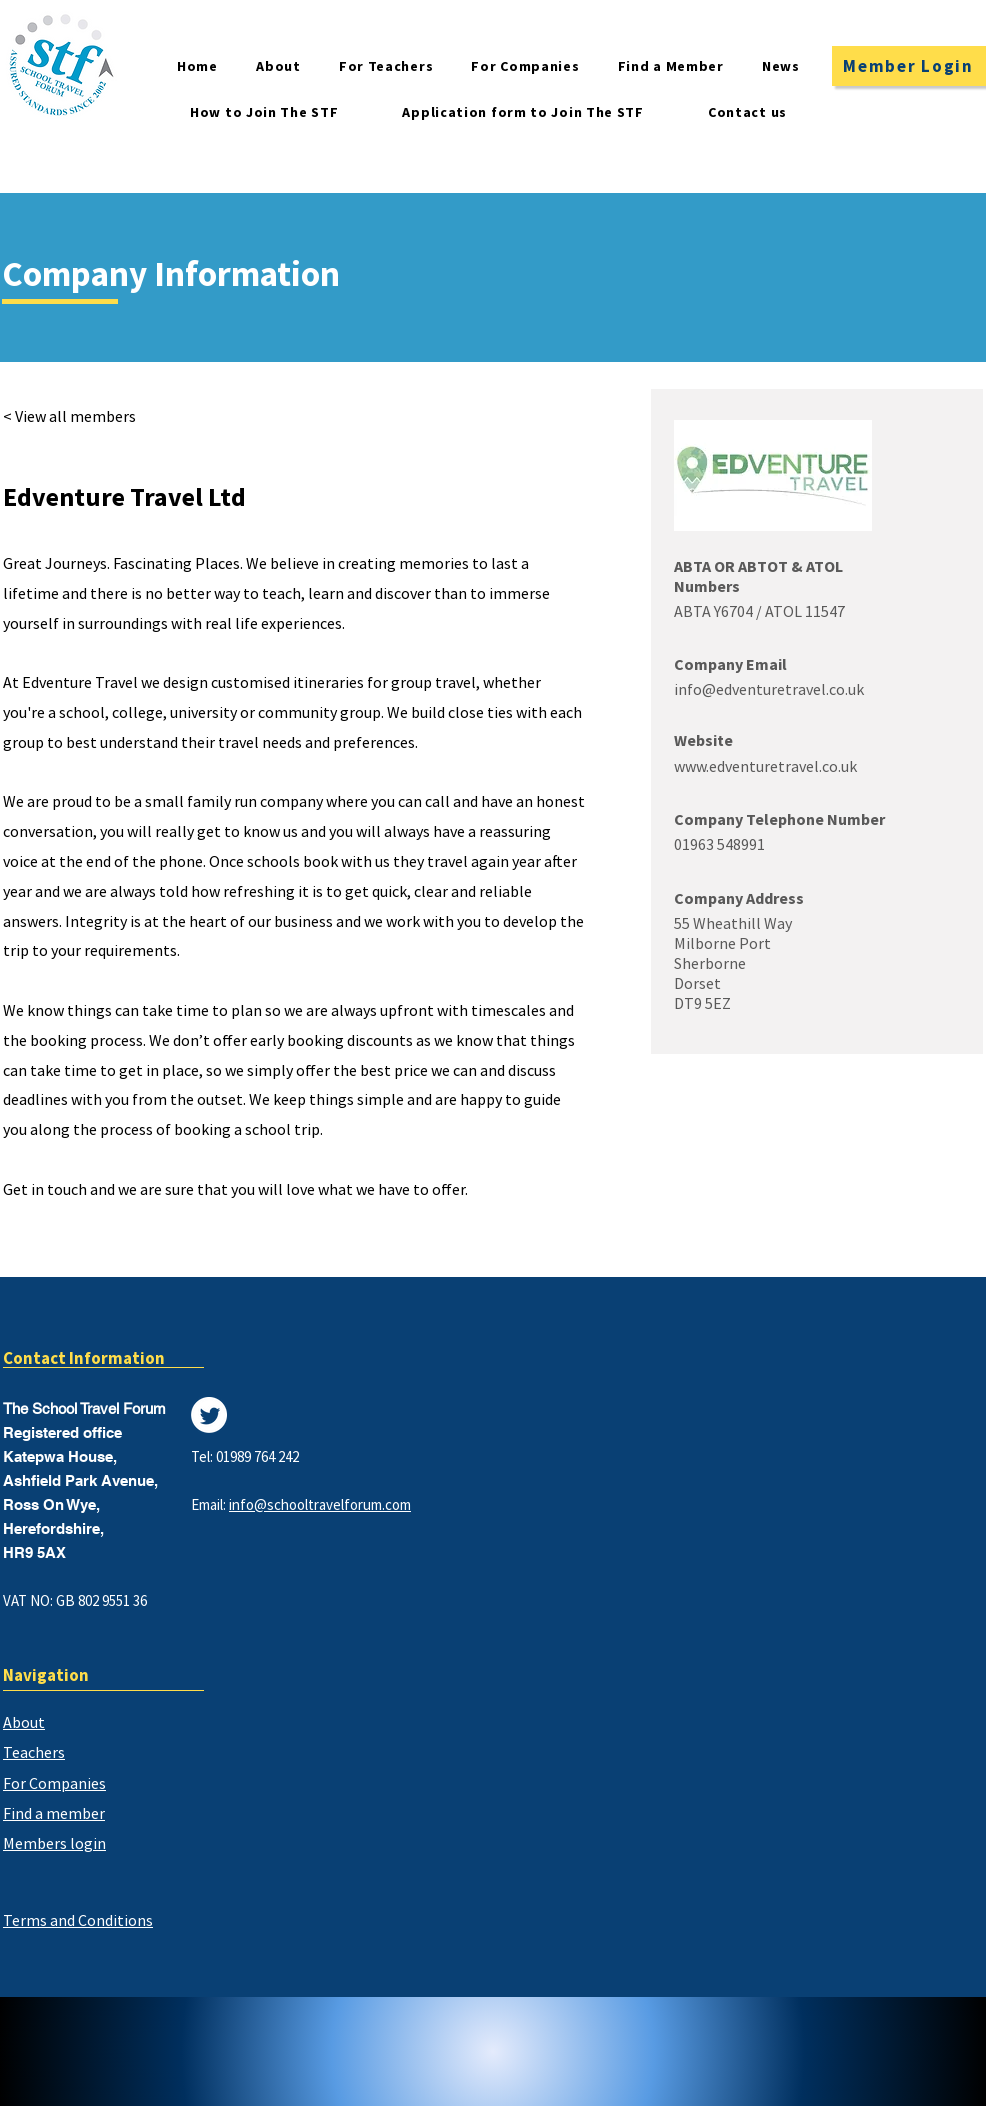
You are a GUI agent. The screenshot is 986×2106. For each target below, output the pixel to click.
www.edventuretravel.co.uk (765, 766)
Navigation (46, 1675)
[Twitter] (209, 1415)
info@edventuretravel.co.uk (769, 689)
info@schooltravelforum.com (320, 1504)
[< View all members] (81, 416)
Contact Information (84, 1358)
